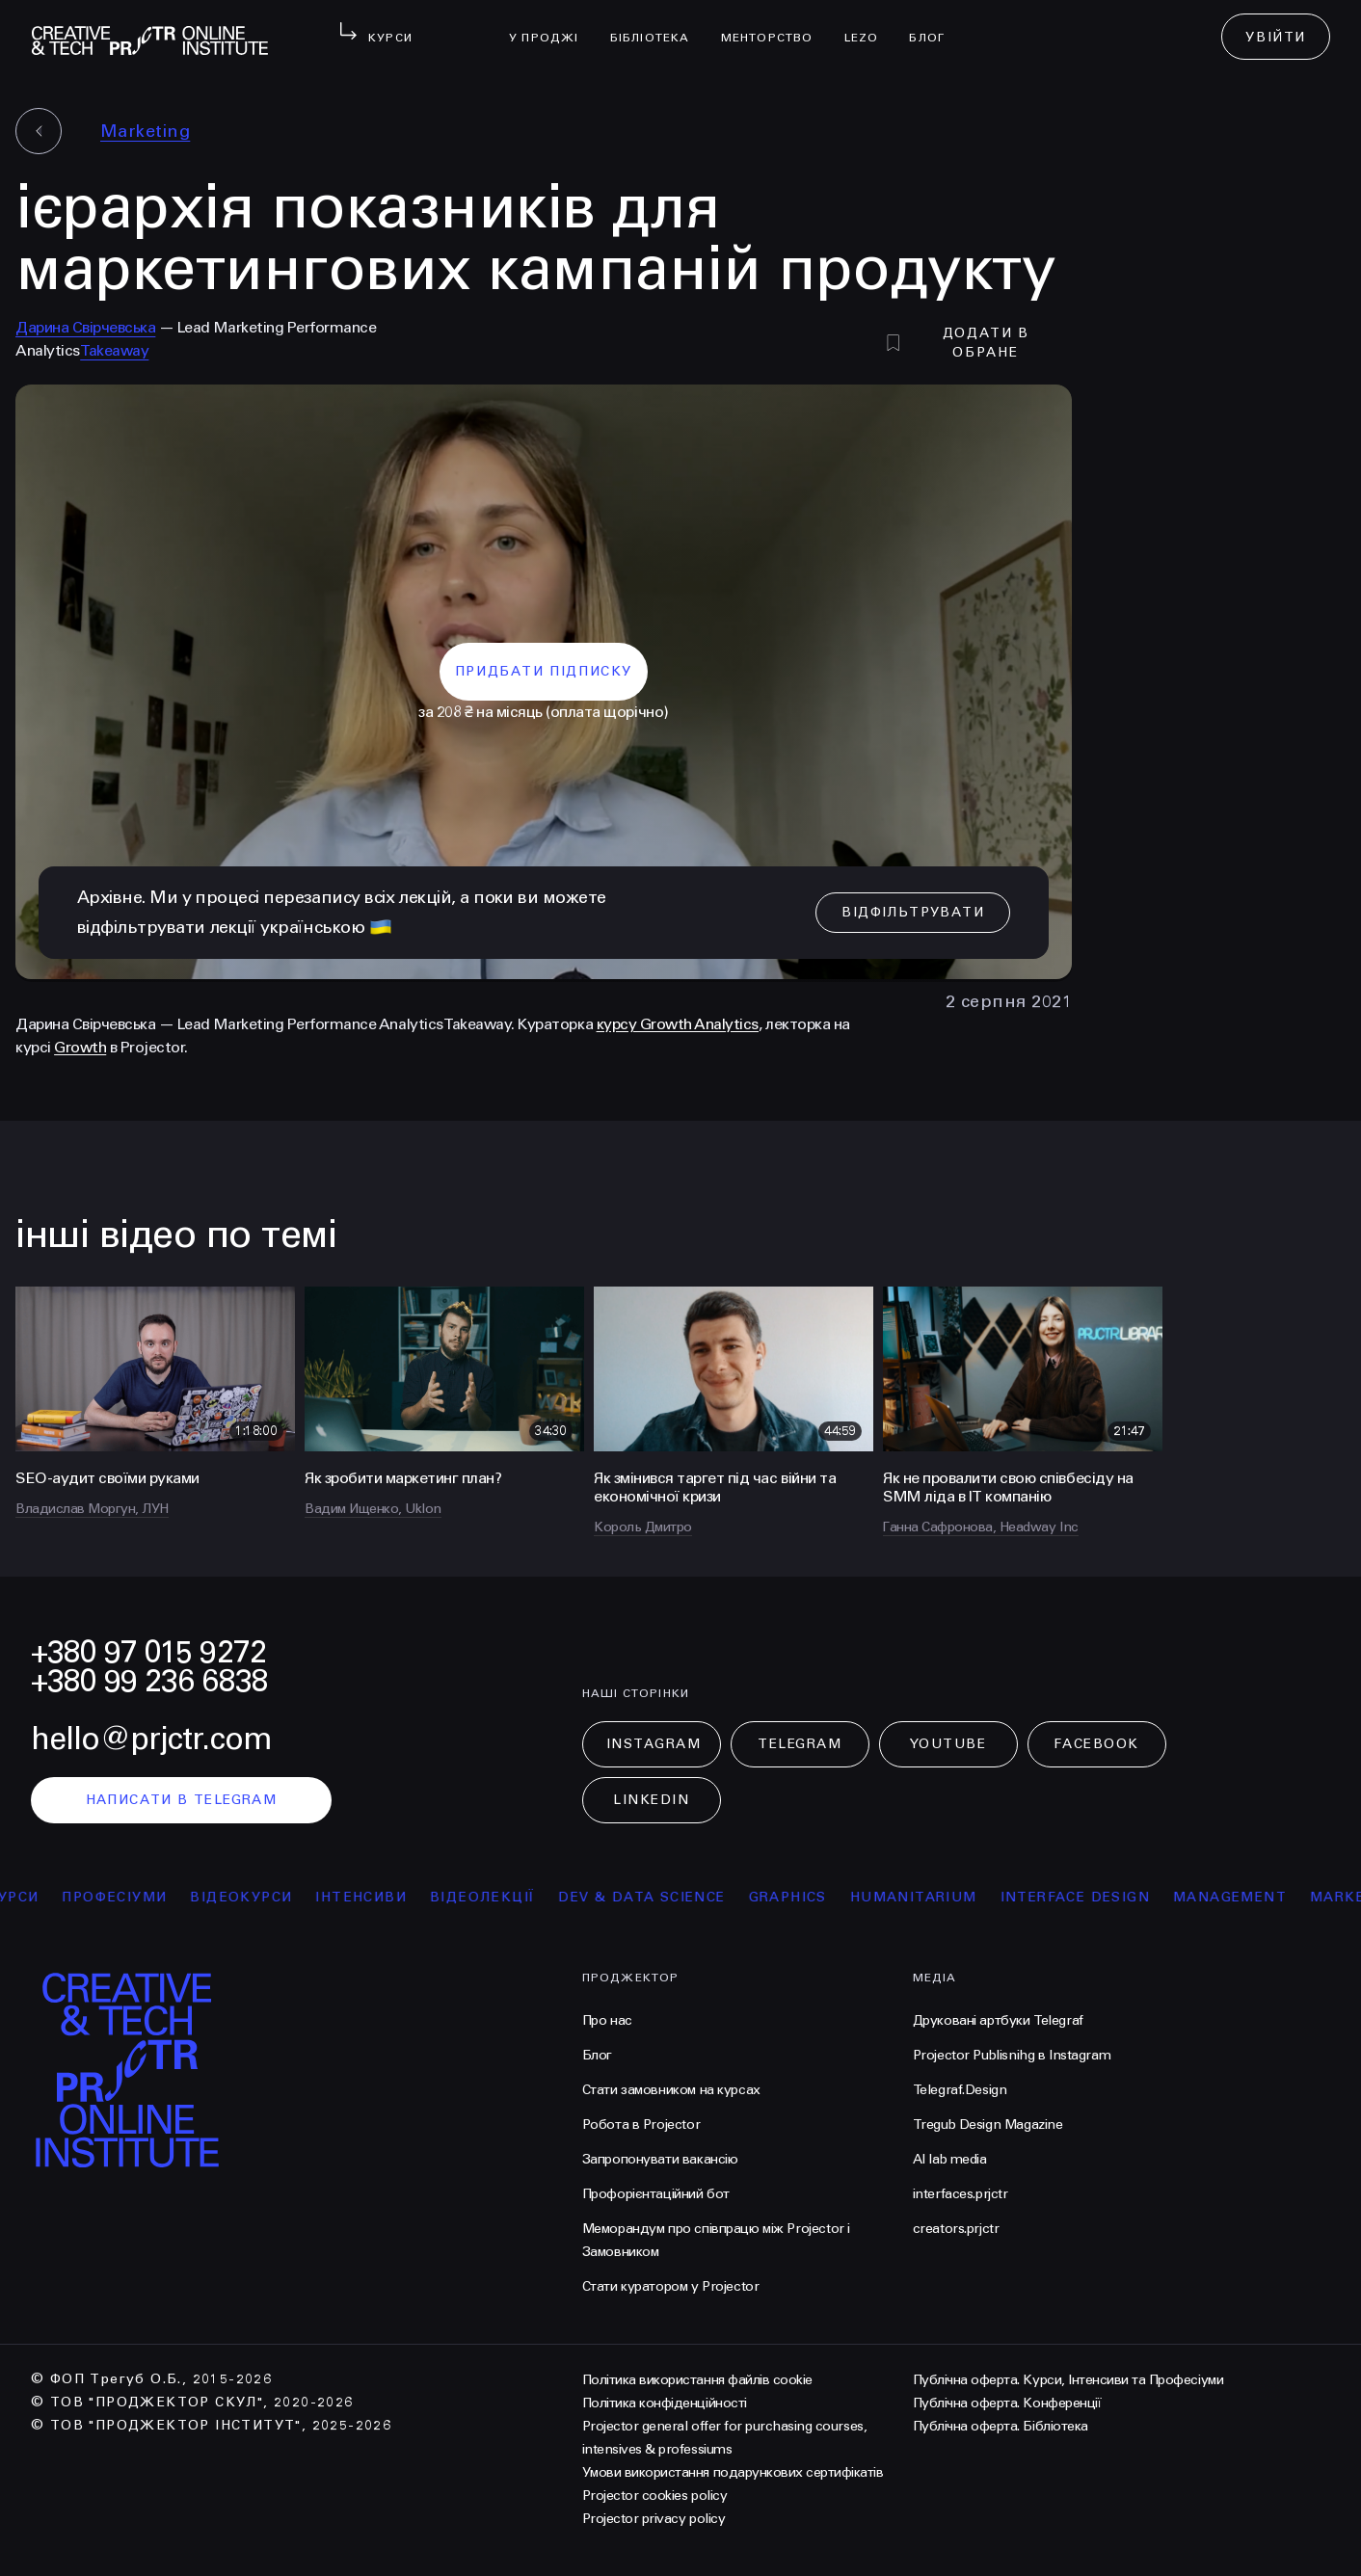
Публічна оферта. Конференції (1007, 2403)
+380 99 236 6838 (149, 1681)
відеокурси (251, 1897)
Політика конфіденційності (664, 2403)
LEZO (869, 25)
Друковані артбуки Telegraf (998, 2020)
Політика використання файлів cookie (697, 2380)
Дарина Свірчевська (85, 327)
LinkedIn (651, 1800)
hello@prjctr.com (151, 1739)
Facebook (1096, 1744)
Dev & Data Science (651, 1897)
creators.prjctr (956, 2228)
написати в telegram (182, 1800)
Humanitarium (922, 1897)
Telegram (799, 1744)
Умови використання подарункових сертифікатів (733, 2472)
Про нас (607, 2020)
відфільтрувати (912, 912)
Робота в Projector (641, 2124)
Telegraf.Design (960, 2090)
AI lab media (950, 2159)
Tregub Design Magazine (988, 2124)
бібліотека (658, 25)
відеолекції (491, 1897)
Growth (80, 1047)
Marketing (145, 131)
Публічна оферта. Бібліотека (1000, 2426)
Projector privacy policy (653, 2518)
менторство (775, 25)
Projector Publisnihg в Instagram (1012, 2055)
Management (1238, 1897)
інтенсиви (370, 1897)
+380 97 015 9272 (148, 1652)
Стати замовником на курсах (671, 2090)
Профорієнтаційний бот (656, 2194)
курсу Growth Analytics (678, 1024)
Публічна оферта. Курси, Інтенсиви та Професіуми (1068, 2380)
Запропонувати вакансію (660, 2159)
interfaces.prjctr (960, 2194)
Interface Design (1084, 1897)
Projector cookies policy (654, 2495)
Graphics (797, 1897)
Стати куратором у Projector (671, 2286)
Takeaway (114, 350)
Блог (934, 25)
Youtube (948, 1744)
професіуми (123, 1897)
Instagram (654, 1744)
